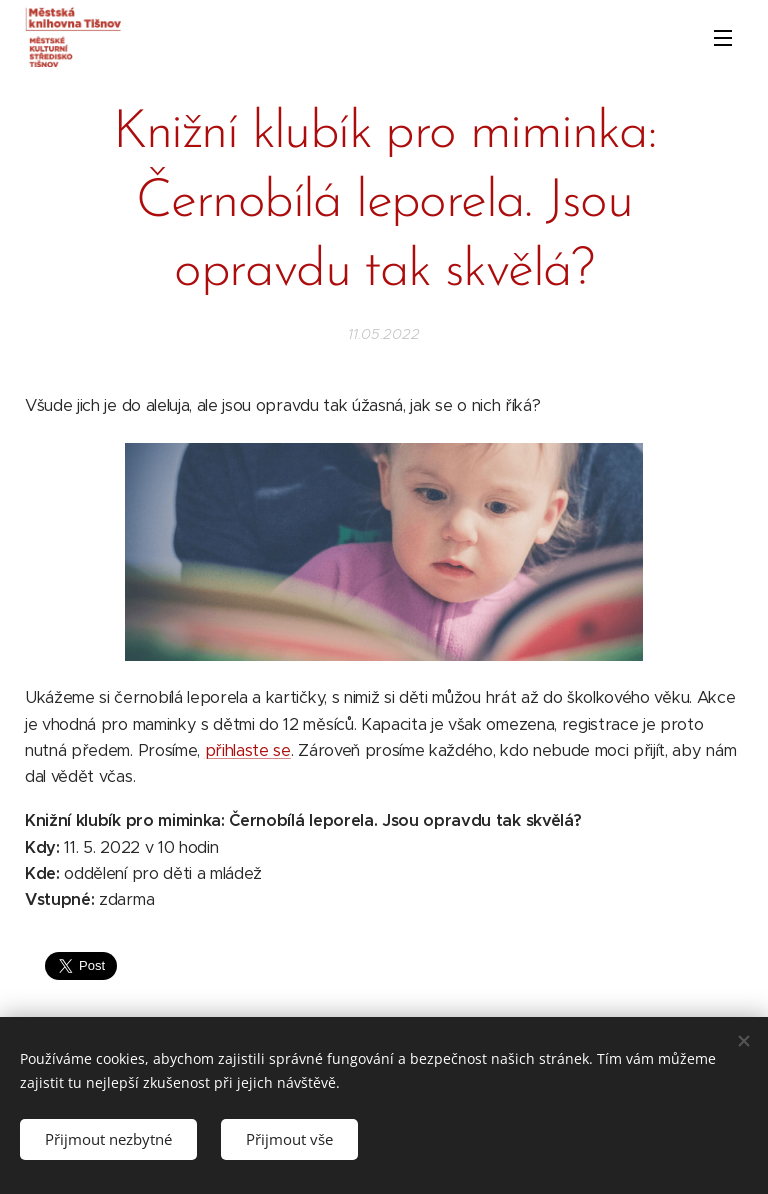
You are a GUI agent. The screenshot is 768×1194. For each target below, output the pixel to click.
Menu (723, 38)
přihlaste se (248, 750)
